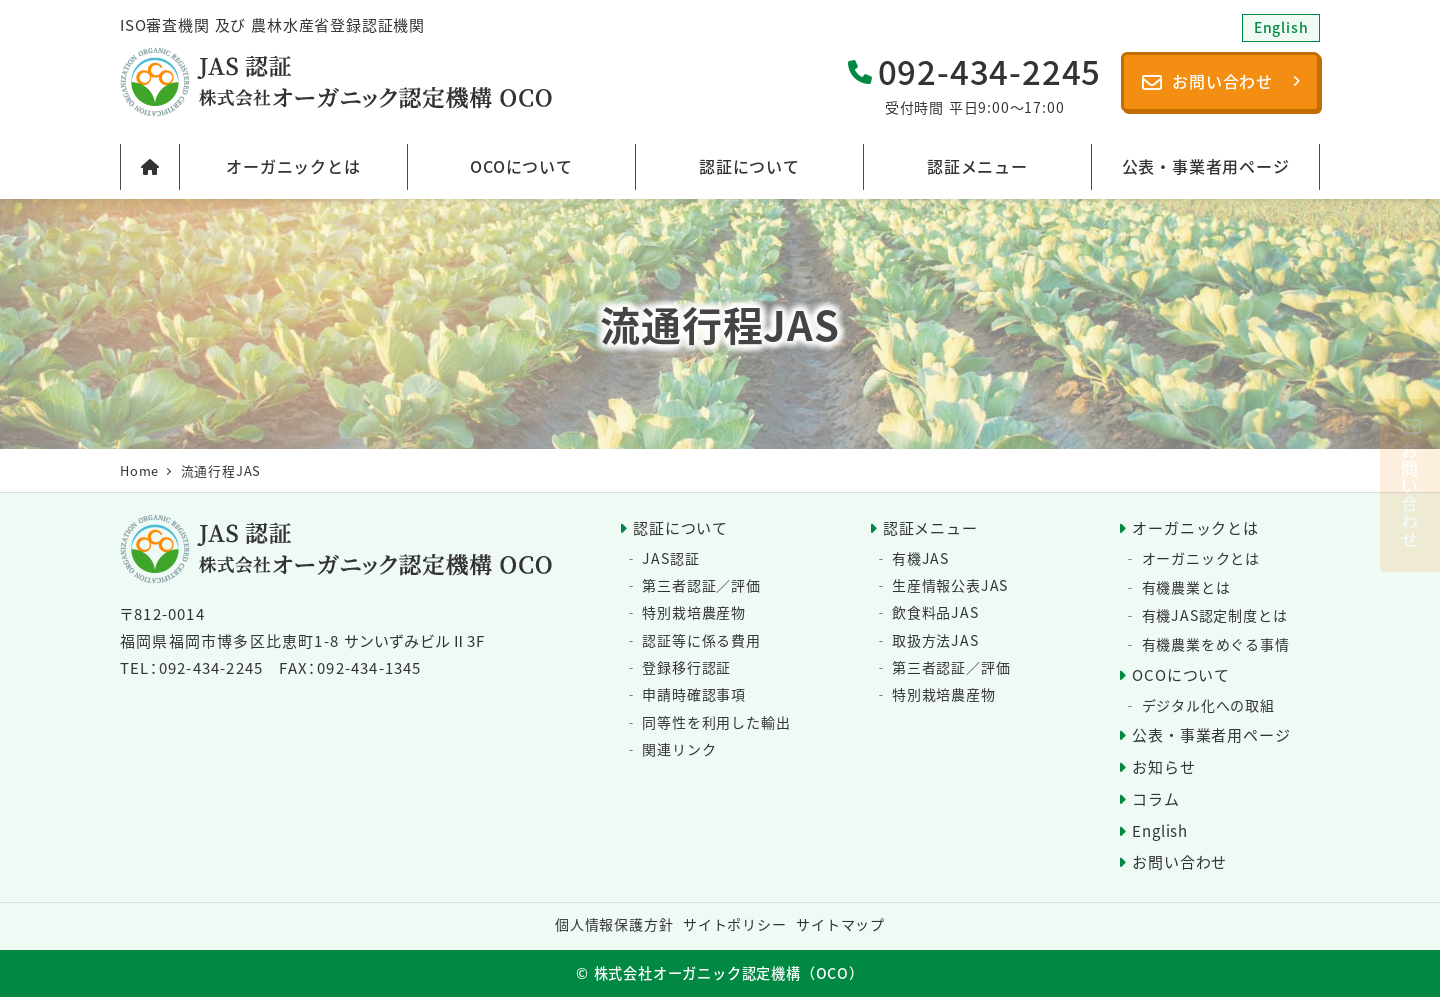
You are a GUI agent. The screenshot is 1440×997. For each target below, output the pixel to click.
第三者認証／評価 (701, 585)
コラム (1155, 798)
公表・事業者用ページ (1211, 734)
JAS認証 (670, 558)
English (1160, 830)
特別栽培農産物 (694, 612)
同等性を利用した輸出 (716, 722)
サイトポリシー (735, 924)
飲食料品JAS (935, 612)
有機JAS (920, 558)
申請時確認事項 (694, 694)
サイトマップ (840, 924)
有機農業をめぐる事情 (1216, 644)
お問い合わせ (1179, 861)
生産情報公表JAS (950, 585)
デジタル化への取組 (1208, 705)
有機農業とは (1186, 587)
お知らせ (1163, 766)
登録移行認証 (686, 667)
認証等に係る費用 (701, 640)
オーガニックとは (1195, 527)
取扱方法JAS (935, 640)
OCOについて (1181, 674)
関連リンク (679, 749)
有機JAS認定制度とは (1215, 615)
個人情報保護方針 (614, 924)
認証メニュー (930, 527)
